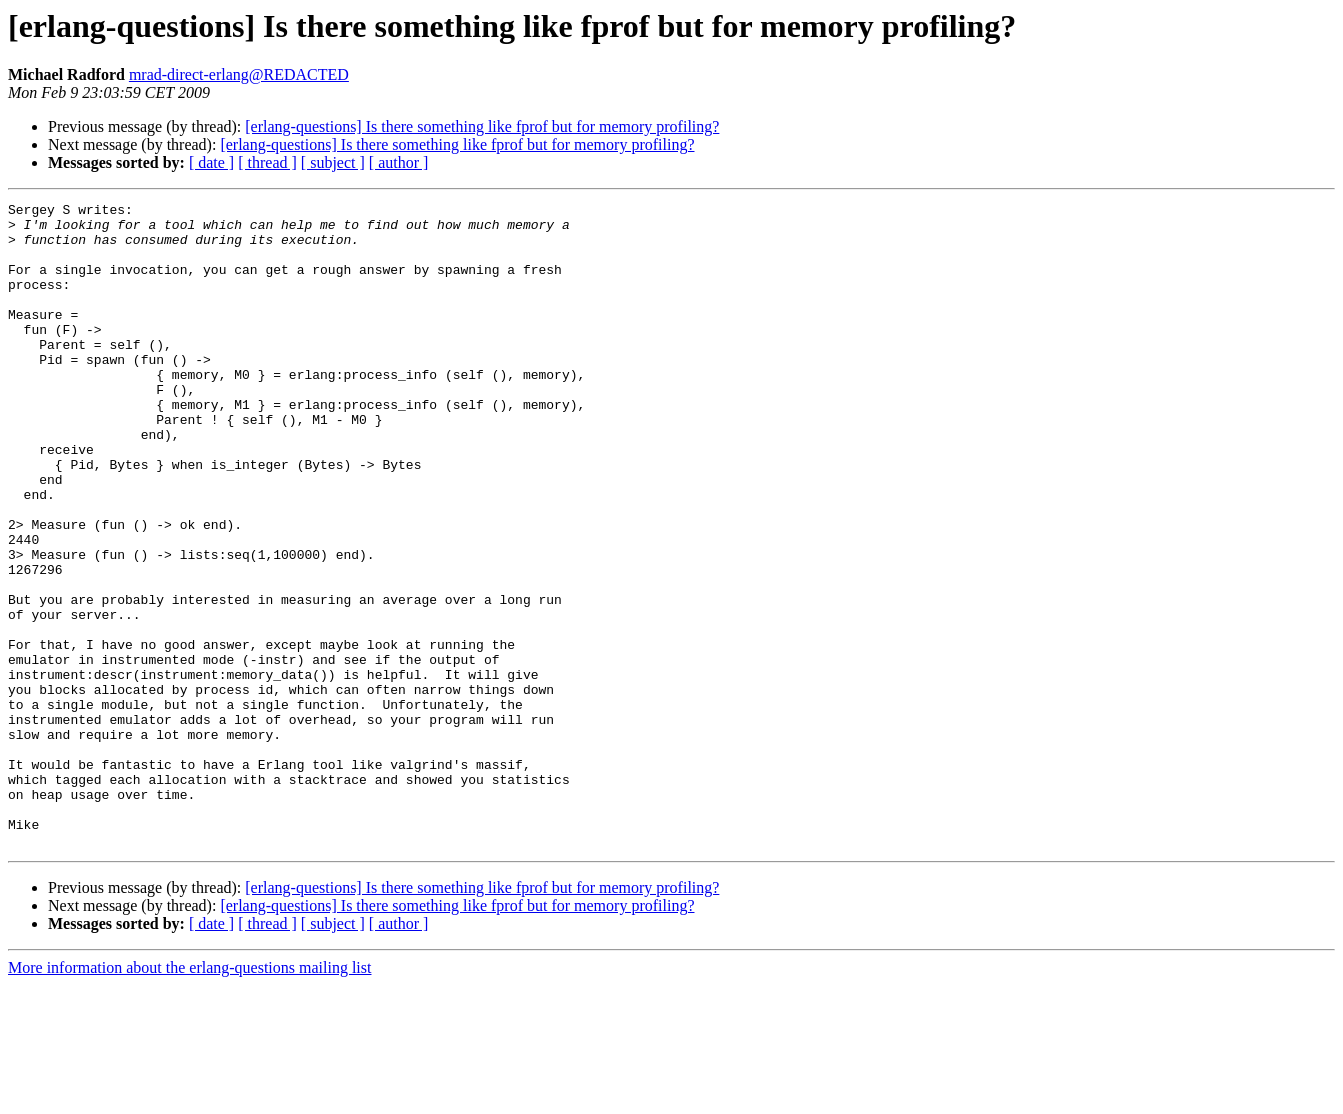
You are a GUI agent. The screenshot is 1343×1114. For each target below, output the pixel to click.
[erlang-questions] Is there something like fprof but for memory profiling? (482, 126)
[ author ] (399, 162)
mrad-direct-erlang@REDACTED (239, 74)
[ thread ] (267, 162)
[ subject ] (333, 162)
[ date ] (211, 162)
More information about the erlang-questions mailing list (189, 1096)
